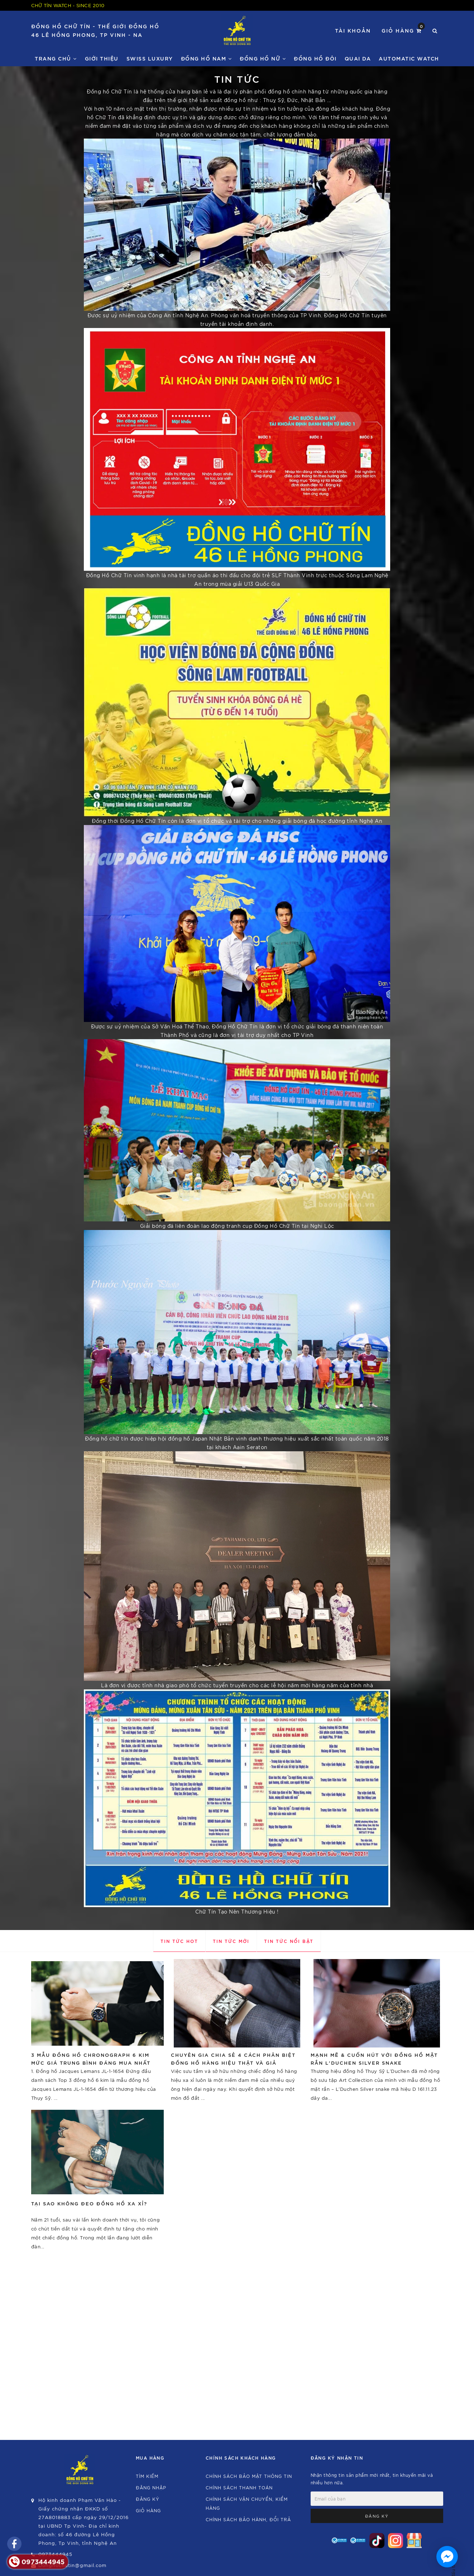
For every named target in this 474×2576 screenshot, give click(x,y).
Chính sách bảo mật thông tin (249, 2476)
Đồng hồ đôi (315, 58)
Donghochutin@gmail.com (72, 2565)
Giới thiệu (102, 58)
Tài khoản (353, 30)
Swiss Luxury (149, 58)
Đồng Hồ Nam (206, 58)
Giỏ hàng (403, 30)
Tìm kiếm (147, 2476)
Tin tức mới (231, 1941)
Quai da (358, 58)
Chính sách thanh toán (239, 2487)
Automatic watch (409, 58)
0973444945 (55, 2554)
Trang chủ (56, 58)
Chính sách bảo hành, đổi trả (248, 2519)
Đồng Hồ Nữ (263, 58)
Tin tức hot (179, 1941)
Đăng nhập (151, 2487)
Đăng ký (147, 2499)
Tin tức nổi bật (288, 1941)
